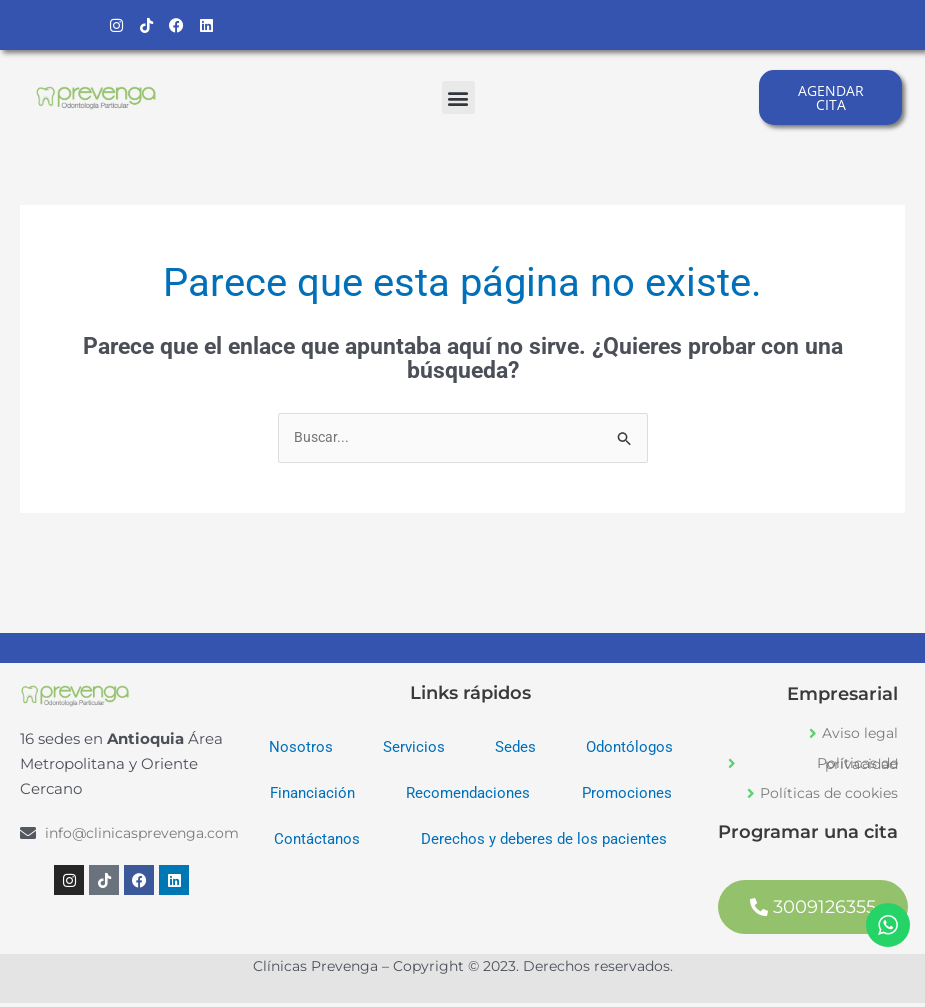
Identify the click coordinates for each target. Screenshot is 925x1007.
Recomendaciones (468, 798)
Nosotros (301, 752)
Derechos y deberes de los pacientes (544, 844)
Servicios (414, 752)
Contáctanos (317, 844)
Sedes (515, 752)
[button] (458, 99)
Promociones (627, 798)
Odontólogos (629, 752)
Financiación (312, 798)
